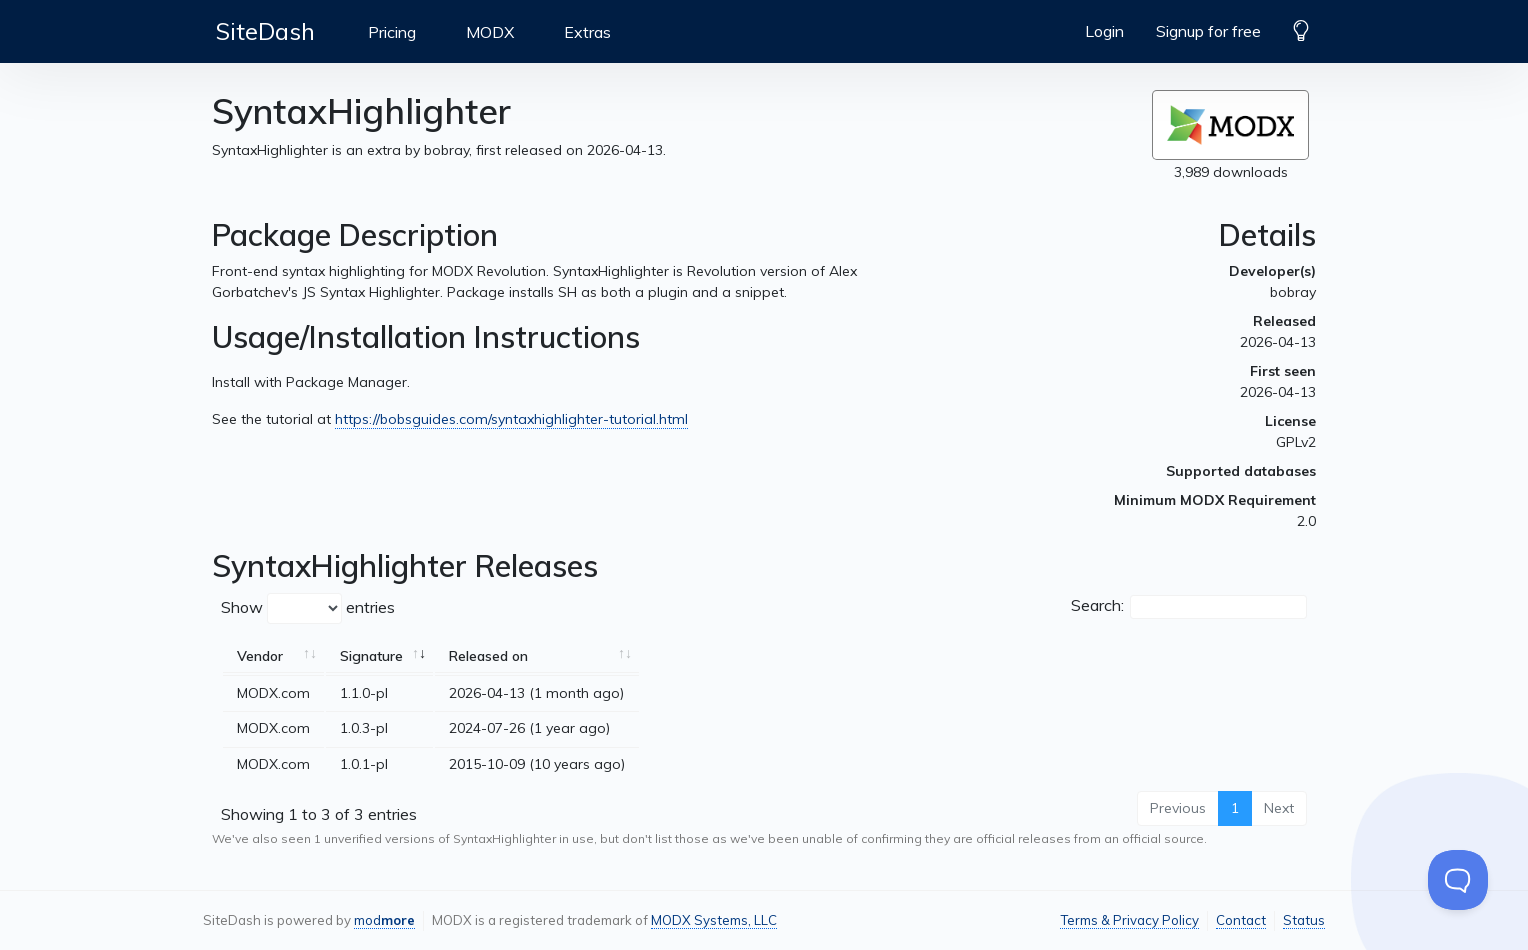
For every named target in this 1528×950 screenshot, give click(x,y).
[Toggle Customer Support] (1458, 880)
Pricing (392, 32)
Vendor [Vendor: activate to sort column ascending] (260, 656)
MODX (490, 32)
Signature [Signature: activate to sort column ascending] (371, 656)
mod (384, 920)
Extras (587, 32)
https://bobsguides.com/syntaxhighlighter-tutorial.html (511, 419)
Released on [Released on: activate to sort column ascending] (488, 656)
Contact (1241, 920)
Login (1104, 31)
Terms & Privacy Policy (1129, 920)
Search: (1189, 607)
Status (1304, 920)
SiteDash (265, 31)
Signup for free (1208, 31)
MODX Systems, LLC (714, 920)
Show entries (308, 608)
